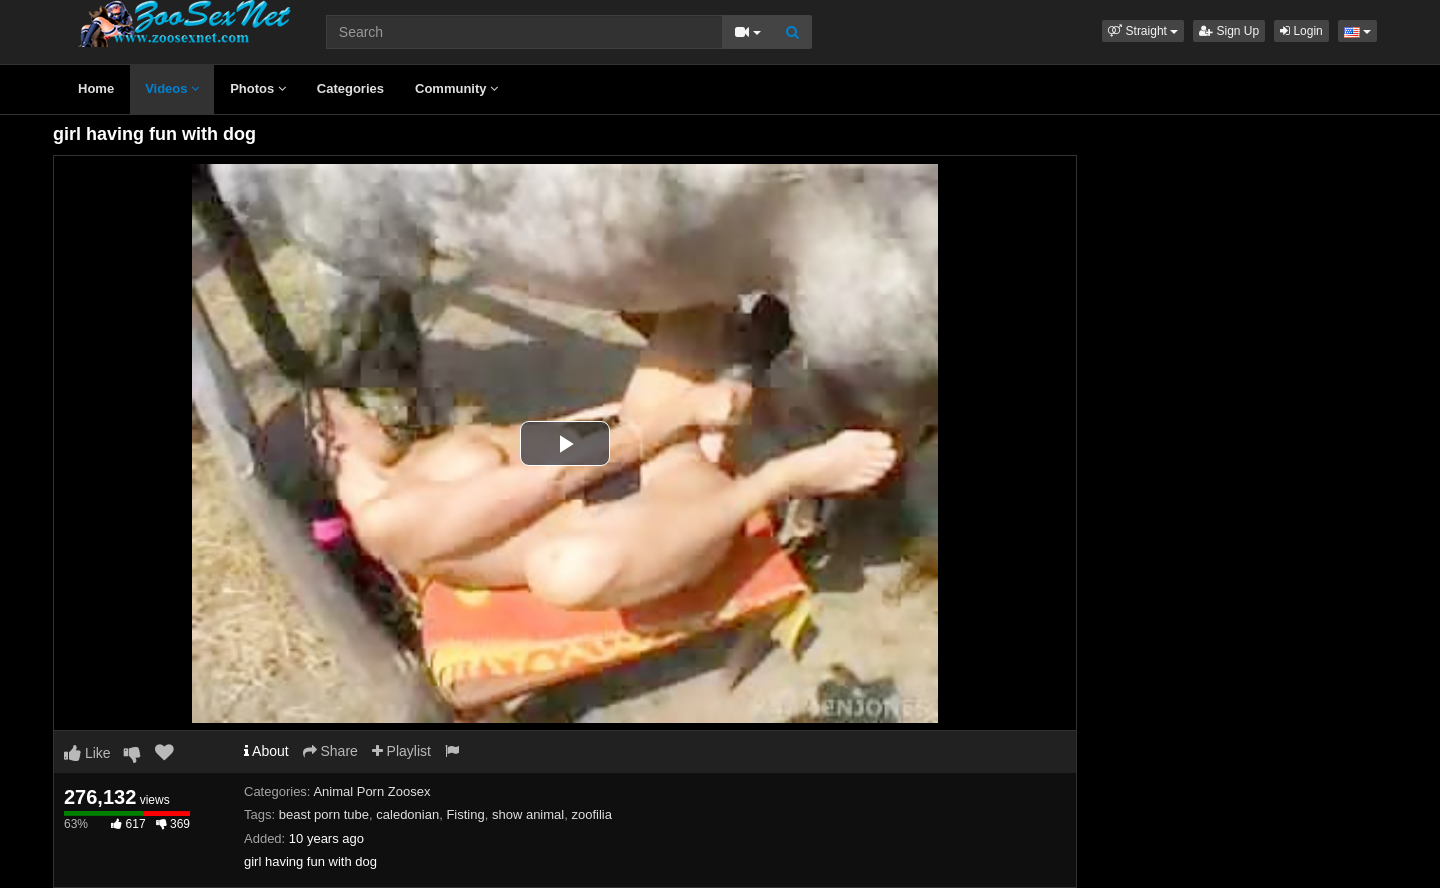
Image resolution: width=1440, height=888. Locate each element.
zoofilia (591, 814)
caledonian (407, 814)
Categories (350, 88)
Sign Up (1229, 31)
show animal (528, 814)
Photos (258, 88)
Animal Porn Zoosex (371, 791)
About (266, 751)
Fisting (465, 814)
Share (330, 751)
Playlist (401, 751)
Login (1301, 31)
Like (87, 753)
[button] (1143, 31)
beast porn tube (324, 814)
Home (96, 88)
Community (456, 88)
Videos (172, 88)
